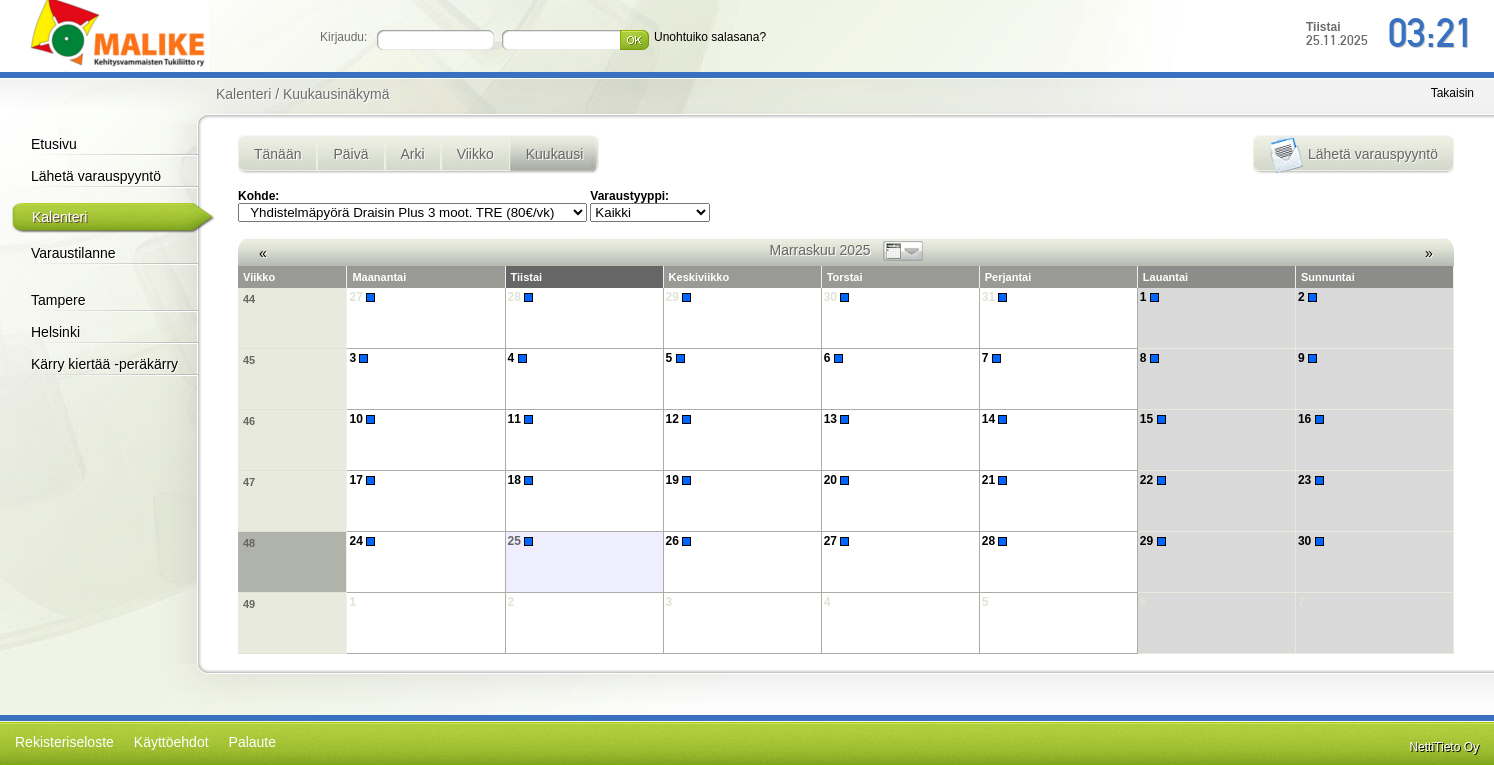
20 (839, 480)
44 (249, 299)
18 (523, 480)
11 (523, 419)
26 (681, 541)
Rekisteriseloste (64, 742)
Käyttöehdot (171, 742)
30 (839, 297)
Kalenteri (59, 217)
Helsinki (55, 332)
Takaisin (1452, 93)
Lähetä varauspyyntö (96, 176)
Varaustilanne (73, 253)
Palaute (252, 742)
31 (997, 297)
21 (997, 480)
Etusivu (54, 144)
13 (839, 419)
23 (1313, 480)
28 (523, 297)
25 (523, 541)
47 (249, 482)
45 (249, 360)
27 (364, 297)
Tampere (58, 300)
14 (997, 419)
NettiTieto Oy (1444, 747)
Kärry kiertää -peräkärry (104, 364)
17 (364, 480)
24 (364, 541)
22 (1155, 480)
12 (681, 419)
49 (249, 604)
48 (249, 543)
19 (681, 480)
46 (249, 421)
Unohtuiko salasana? (710, 37)
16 (1313, 419)
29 (681, 297)
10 (364, 419)
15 (1155, 419)
